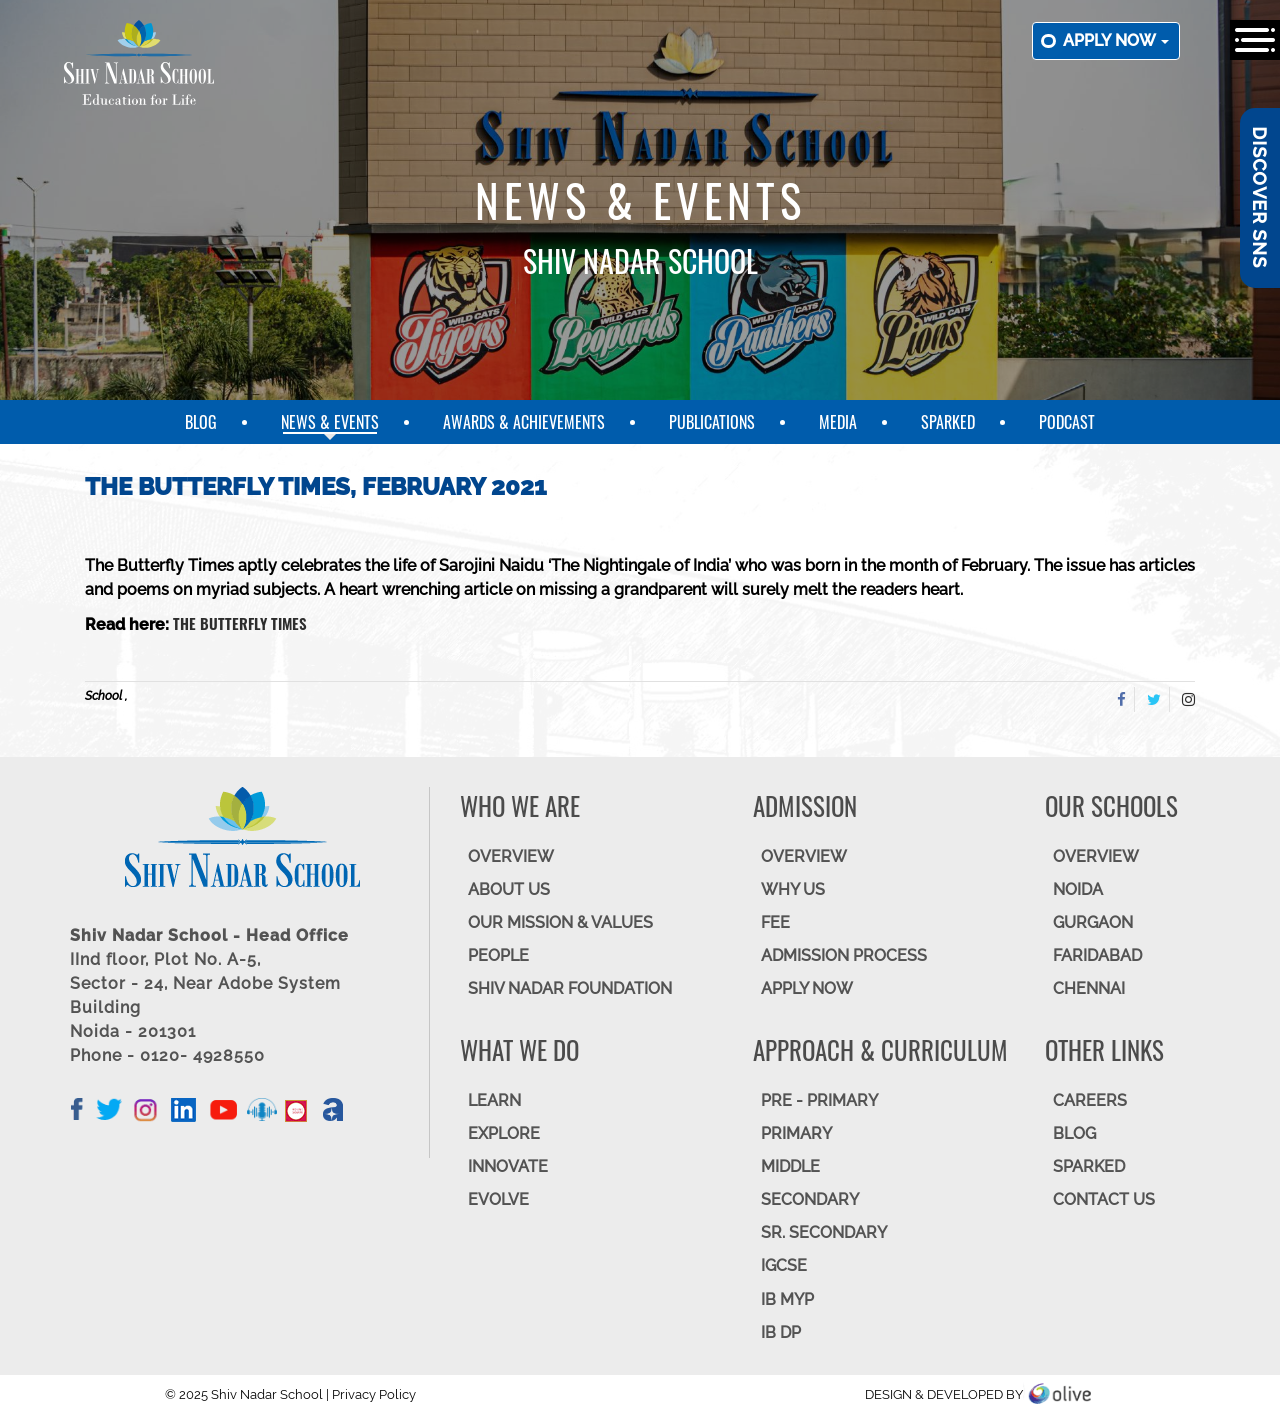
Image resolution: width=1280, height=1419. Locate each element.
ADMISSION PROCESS (844, 955)
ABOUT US (509, 889)
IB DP (781, 1332)
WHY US (793, 889)
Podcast (1067, 422)
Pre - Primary (819, 1100)
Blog (201, 422)
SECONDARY (810, 1199)
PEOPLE (498, 955)
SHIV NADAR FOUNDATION (570, 988)
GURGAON (1093, 922)
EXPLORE (504, 1133)
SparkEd (948, 422)
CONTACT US (1104, 1199)
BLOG (1074, 1133)
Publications (712, 422)
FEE (775, 922)
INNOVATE (508, 1166)
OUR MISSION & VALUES (560, 922)
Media (838, 422)
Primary (796, 1133)
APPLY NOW (807, 988)
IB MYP (787, 1299)
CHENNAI (1089, 988)
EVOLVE (498, 1199)
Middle (790, 1166)
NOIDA (1078, 889)
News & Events (330, 422)
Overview (1096, 856)
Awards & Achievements (524, 422)
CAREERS (1090, 1100)
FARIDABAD (1097, 955)
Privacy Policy (374, 1394)
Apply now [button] (1116, 40)
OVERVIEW (511, 856)
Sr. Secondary (824, 1232)
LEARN (494, 1100)
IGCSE (784, 1265)
